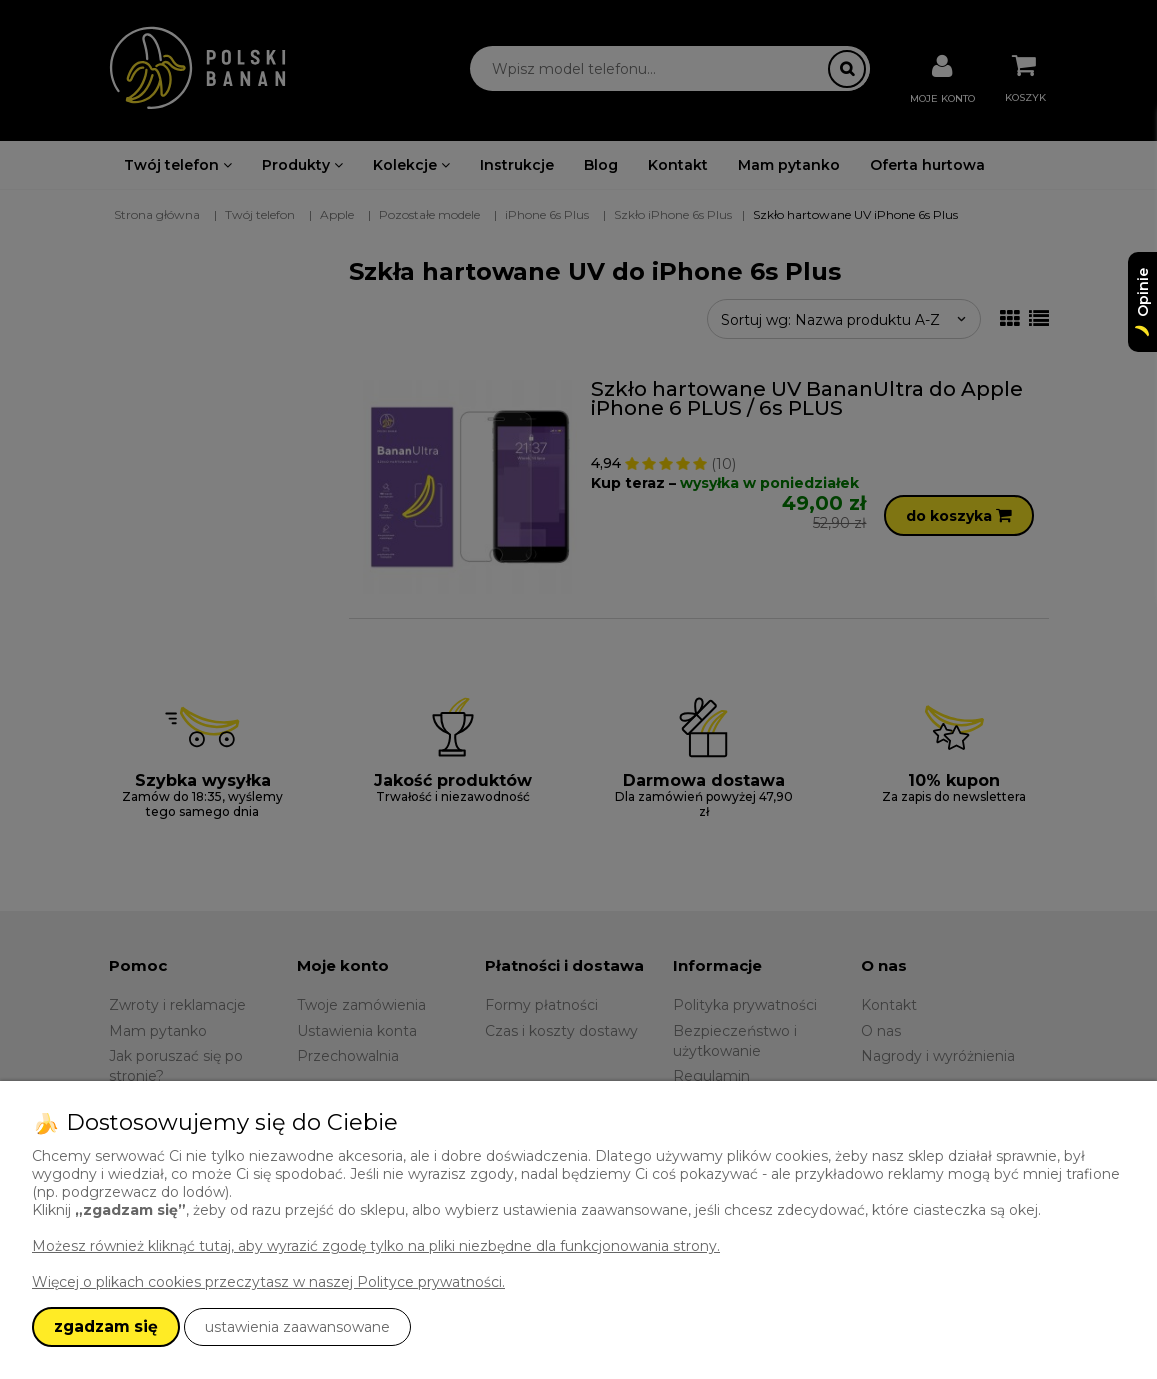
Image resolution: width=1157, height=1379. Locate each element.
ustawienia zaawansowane (297, 1327)
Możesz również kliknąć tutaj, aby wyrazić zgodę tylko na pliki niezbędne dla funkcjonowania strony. (376, 1246)
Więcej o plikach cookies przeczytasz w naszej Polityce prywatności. (268, 1282)
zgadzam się (106, 1326)
